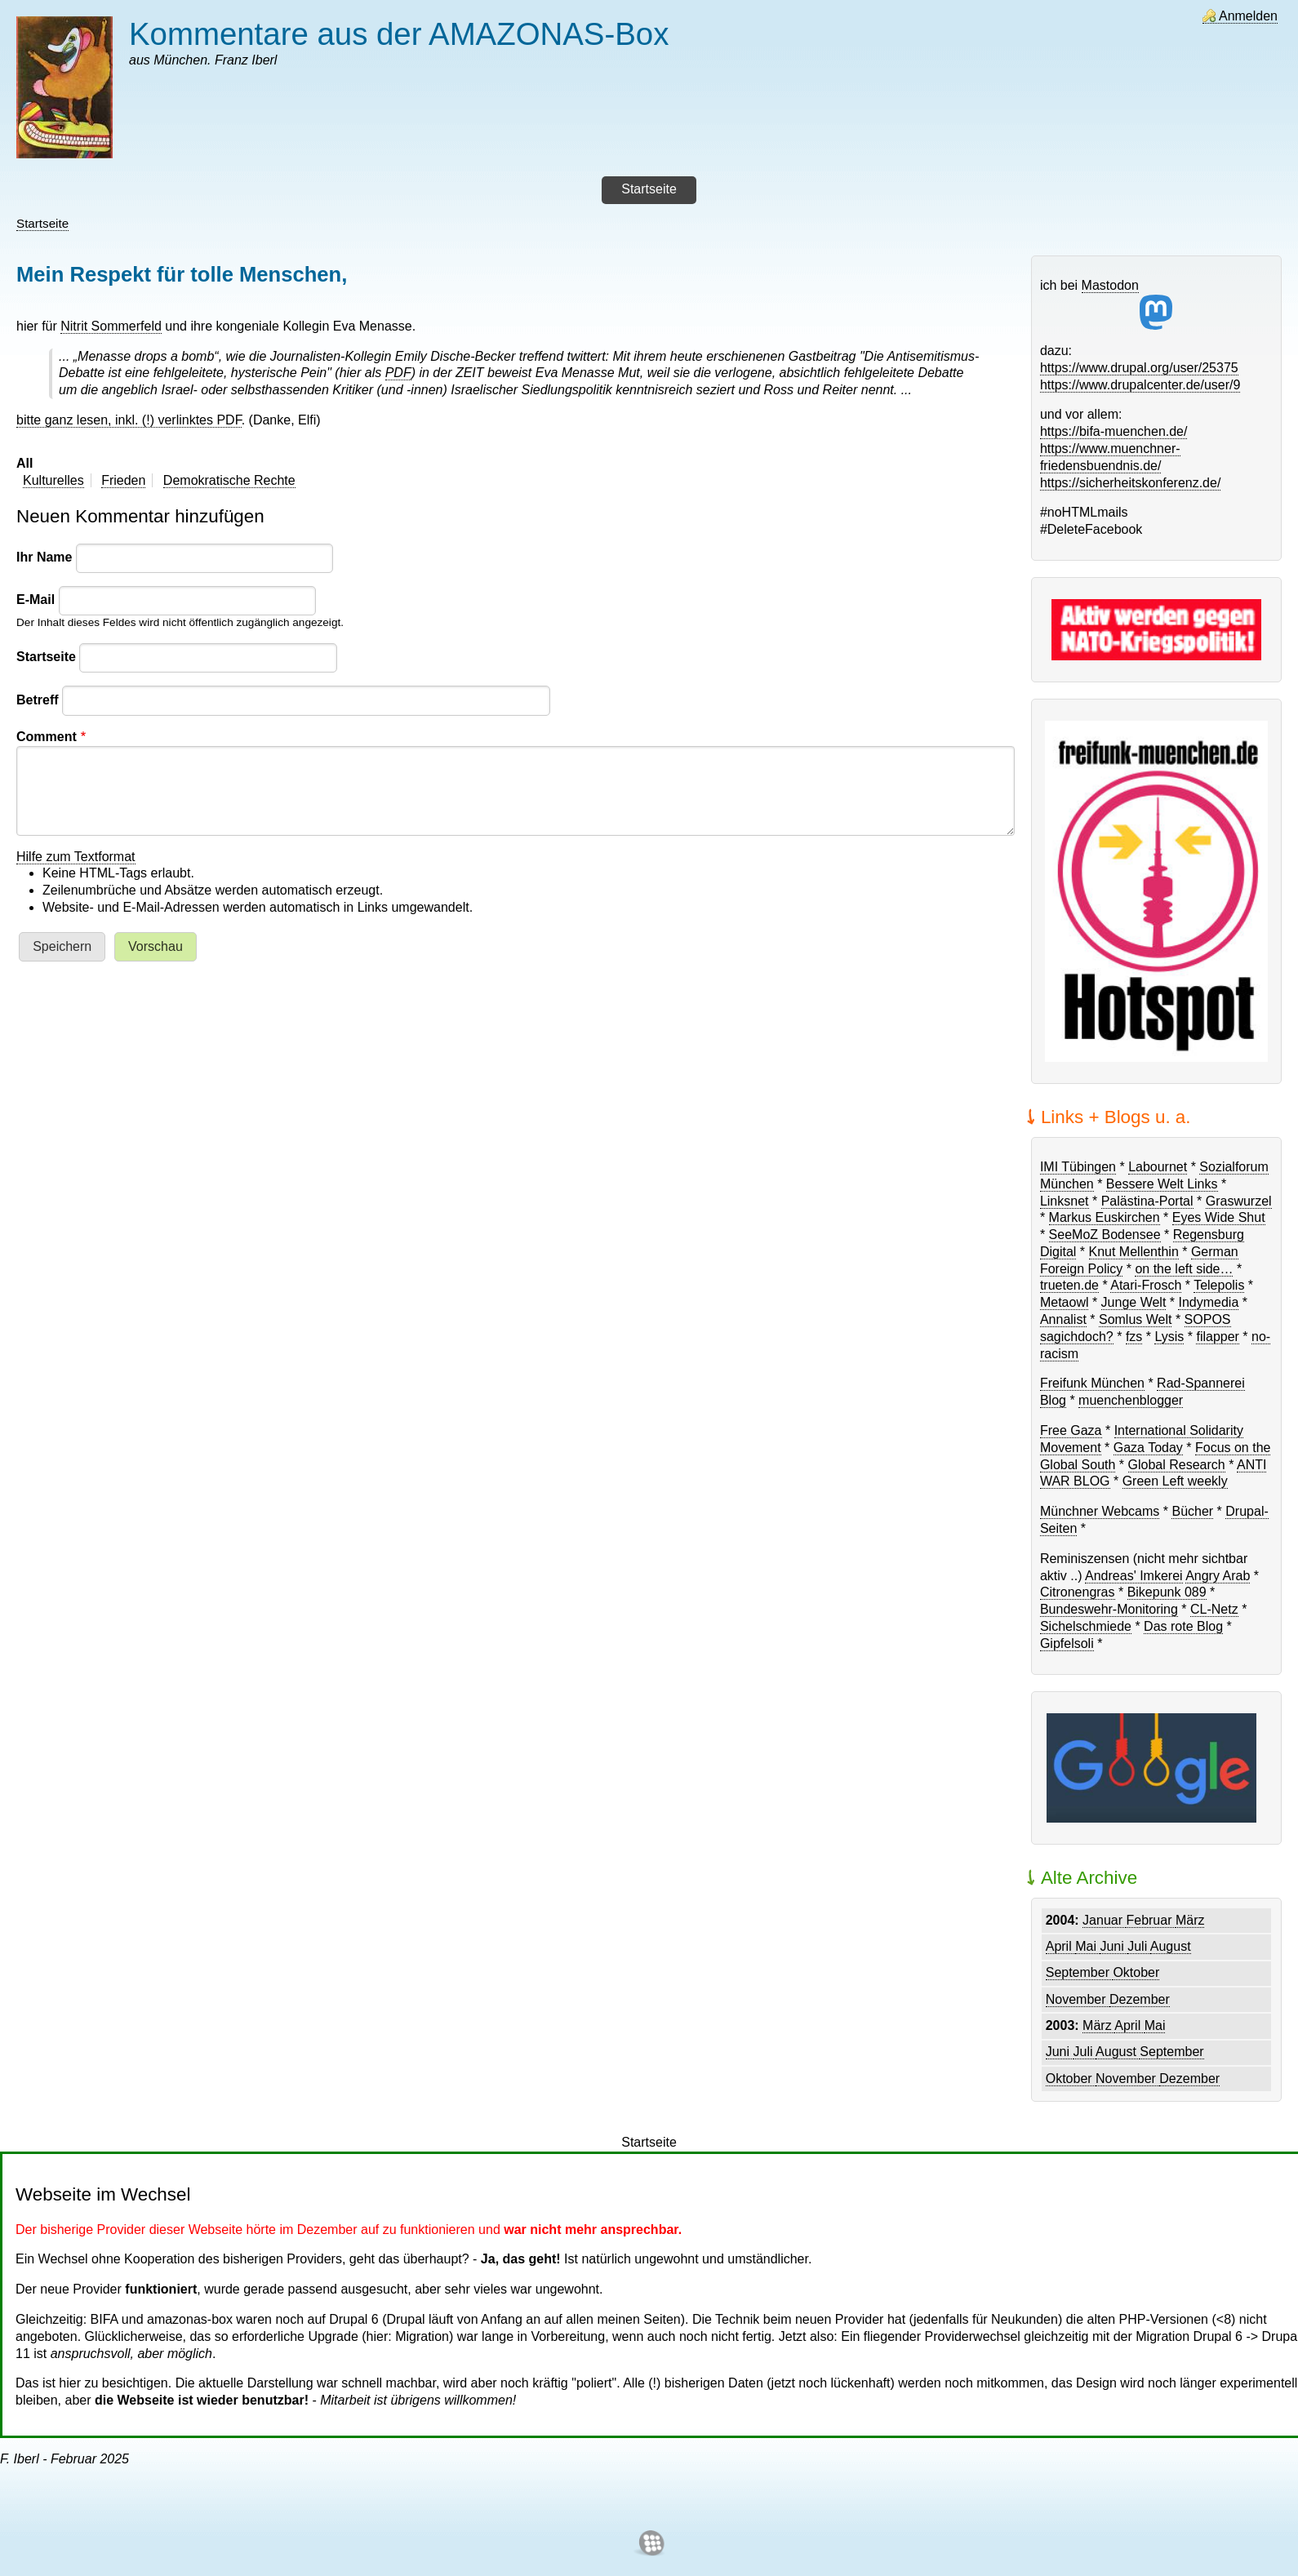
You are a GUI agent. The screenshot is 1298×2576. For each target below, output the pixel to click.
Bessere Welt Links (1162, 1184)
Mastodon (1127, 304)
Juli (1138, 1946)
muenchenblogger (1130, 1400)
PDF (398, 373)
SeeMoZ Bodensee (1105, 1234)
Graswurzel (1239, 1201)
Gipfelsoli (1067, 1643)
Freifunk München (1092, 1383)
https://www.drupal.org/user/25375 (1139, 368)
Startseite (42, 223)
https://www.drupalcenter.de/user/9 (1140, 385)
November (1077, 1999)
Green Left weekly (1175, 1481)
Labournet (1157, 1167)
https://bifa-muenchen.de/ (1114, 431)
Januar (1104, 1920)
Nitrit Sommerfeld (111, 326)
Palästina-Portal (1147, 1201)
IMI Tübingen (1078, 1167)
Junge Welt (1134, 1302)
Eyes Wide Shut (1218, 1217)
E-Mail (35, 599)
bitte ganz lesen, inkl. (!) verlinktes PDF (129, 420)
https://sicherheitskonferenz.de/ (1130, 483)
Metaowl (1064, 1302)
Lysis (1169, 1337)
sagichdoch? (1077, 1337)
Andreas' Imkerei (1134, 1576)
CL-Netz (1214, 1609)
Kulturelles (53, 480)
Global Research (1176, 1465)
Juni (1113, 1946)
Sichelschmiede (1085, 1626)
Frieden (123, 480)
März (1190, 1920)
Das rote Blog (1183, 1626)
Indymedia (1208, 1302)
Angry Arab (1217, 1576)
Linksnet (1064, 1201)
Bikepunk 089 (1167, 1592)
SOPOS (1208, 1319)
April (1060, 1946)
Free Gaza (1071, 1430)
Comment (46, 737)
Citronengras (1077, 1592)
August (1170, 1946)
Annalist (1063, 1319)
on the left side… (1184, 1269)
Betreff (37, 700)
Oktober (1136, 1972)
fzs (1134, 1337)
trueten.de (1069, 1285)
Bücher (1192, 1511)
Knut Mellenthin (1134, 1252)
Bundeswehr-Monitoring (1109, 1609)
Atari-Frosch (1145, 1285)
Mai (1087, 1946)
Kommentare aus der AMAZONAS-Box (399, 33)
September (1080, 1972)
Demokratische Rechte (229, 480)
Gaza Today (1148, 1448)
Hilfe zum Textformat (76, 857)
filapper (1217, 1337)
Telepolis (1219, 1285)
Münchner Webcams (1099, 1511)
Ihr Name (44, 557)
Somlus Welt (1135, 1319)
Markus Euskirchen (1104, 1217)
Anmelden (1248, 16)
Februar (1150, 1920)
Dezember (1139, 1999)
